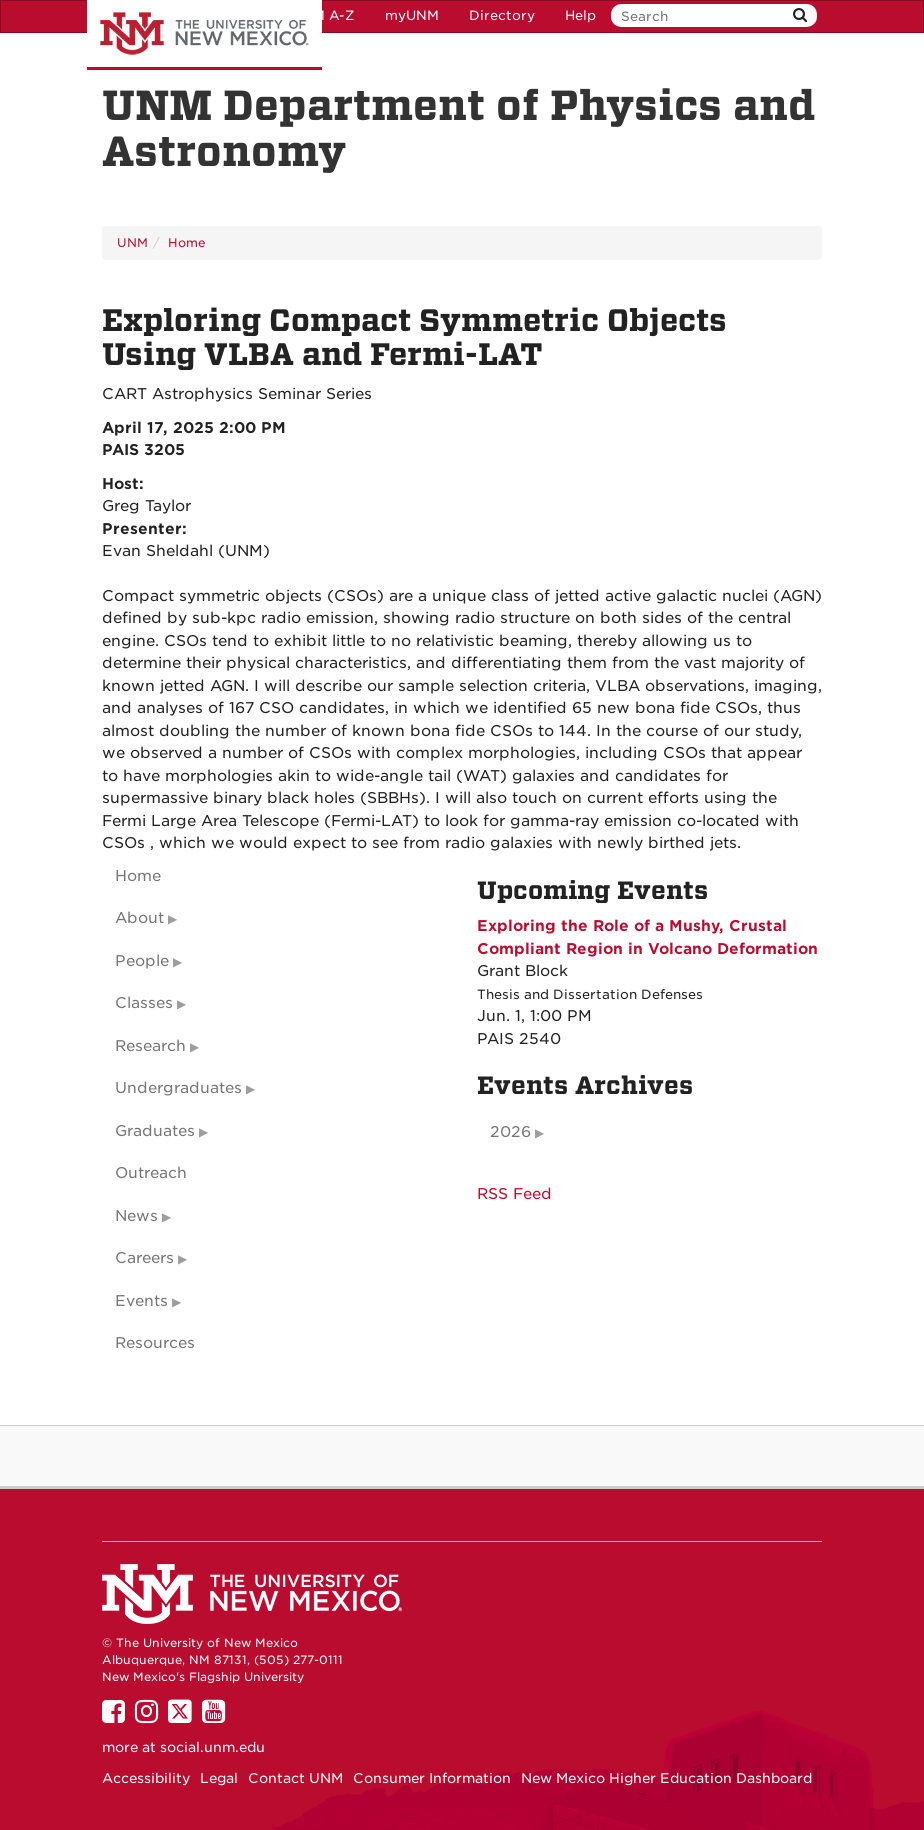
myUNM (412, 15)
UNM (132, 242)
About (139, 918)
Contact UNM (295, 1778)
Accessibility (146, 1778)
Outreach (151, 1173)
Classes (144, 1003)
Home (187, 242)
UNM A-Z (323, 15)
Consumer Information (432, 1778)
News (136, 1216)
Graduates (155, 1131)
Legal (219, 1778)
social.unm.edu (212, 1747)
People (142, 961)
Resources (155, 1343)
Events (141, 1301)
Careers (144, 1258)
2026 (510, 1132)
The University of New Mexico (204, 35)
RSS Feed (514, 1194)
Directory (502, 15)
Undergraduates (178, 1088)
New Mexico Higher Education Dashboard (666, 1778)
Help (580, 15)
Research (150, 1046)
